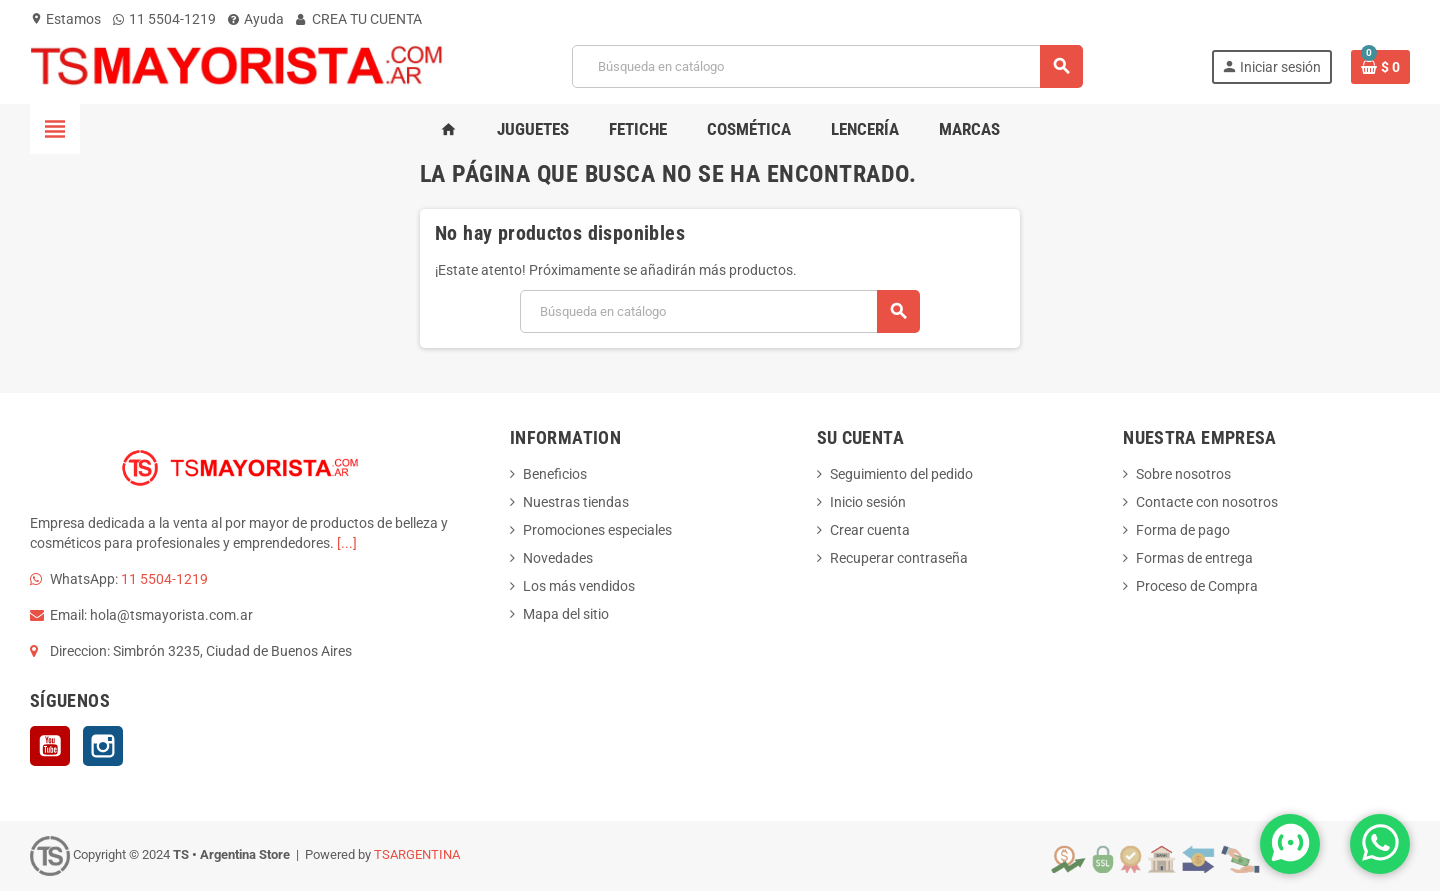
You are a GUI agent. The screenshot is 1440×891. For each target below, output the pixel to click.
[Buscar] (827, 66)
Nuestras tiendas (576, 502)
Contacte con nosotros (1207, 502)
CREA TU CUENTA (359, 19)
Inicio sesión (868, 502)
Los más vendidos (579, 586)
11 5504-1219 (164, 19)
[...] (347, 543)
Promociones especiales (597, 530)
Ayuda (256, 19)
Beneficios (555, 474)
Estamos (65, 19)
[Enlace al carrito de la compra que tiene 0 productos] (1380, 67)
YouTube (50, 746)
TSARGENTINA (417, 854)
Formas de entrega (1194, 558)
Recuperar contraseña (899, 558)
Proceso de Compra (1197, 586)
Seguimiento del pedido (901, 474)
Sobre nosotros (1183, 474)
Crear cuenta (870, 530)
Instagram (103, 746)
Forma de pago (1183, 530)
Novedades (558, 558)
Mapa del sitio (566, 614)
